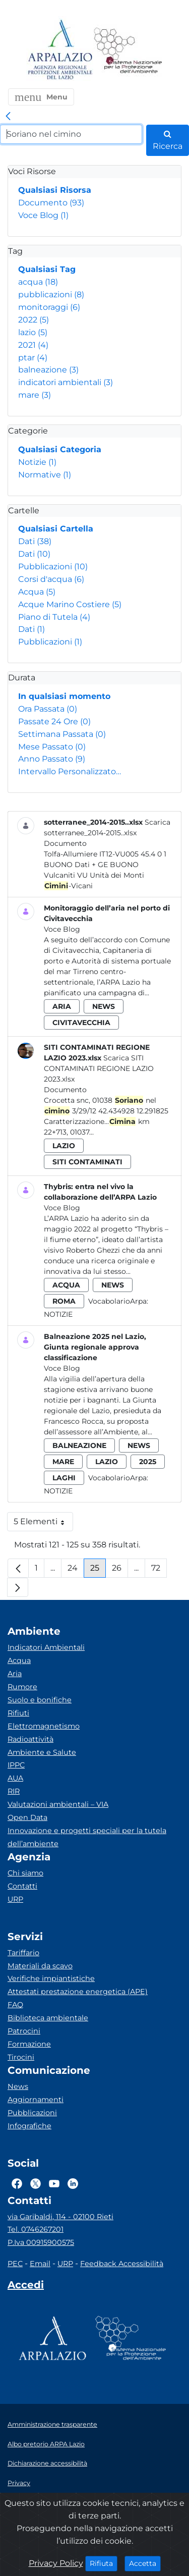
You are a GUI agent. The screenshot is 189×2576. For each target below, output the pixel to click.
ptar (32, 357)
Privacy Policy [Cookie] (56, 2563)
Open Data (27, 1817)
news (103, 1006)
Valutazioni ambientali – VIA (58, 1804)
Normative (44, 474)
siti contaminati (87, 1161)
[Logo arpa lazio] (59, 50)
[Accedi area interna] (26, 2287)
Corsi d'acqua (51, 579)
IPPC (16, 1764)
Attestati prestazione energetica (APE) (78, 1991)
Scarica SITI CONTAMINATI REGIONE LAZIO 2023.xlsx (99, 1068)
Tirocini (21, 2057)
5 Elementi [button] (43, 1524)
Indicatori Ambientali (46, 1647)
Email (40, 2263)
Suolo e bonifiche (40, 1699)
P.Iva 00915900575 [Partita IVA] (41, 2242)
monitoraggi (49, 307)
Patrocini (24, 2030)
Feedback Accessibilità (121, 2263)
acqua (38, 282)
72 (159, 1570)
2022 (33, 320)
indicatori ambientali (65, 382)
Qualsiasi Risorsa (54, 190)
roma (64, 1301)
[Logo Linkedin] (73, 2183)
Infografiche (29, 2125)
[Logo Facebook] (17, 2183)
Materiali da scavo (40, 1965)
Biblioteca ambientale (48, 2017)
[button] (41, 96)
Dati (34, 541)
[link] (8, 117)
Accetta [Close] (145, 2563)
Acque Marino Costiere (69, 604)
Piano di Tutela (54, 617)
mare (34, 395)
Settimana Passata (62, 734)
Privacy (19, 2483)
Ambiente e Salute (42, 1752)
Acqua (36, 592)
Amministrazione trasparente (52, 2424)
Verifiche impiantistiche (51, 1978)
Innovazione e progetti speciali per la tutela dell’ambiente (87, 1837)
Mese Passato (52, 747)
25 (98, 1570)
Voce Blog (43, 215)
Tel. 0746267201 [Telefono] (36, 2229)
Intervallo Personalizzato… (69, 771)
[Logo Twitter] (35, 2183)
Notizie (37, 462)
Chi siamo (25, 1872)
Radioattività (30, 1739)
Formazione (29, 2044)
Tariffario (23, 1952)
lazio (32, 332)
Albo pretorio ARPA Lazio (46, 2444)
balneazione (48, 369)
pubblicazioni (51, 294)
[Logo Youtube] (54, 2183)
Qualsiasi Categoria (59, 449)
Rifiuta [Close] (103, 2563)
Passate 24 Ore (54, 721)
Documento (51, 202)
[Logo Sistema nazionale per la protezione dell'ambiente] (128, 50)
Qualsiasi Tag (47, 269)
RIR (14, 1791)
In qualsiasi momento (64, 696)
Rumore (22, 1686)
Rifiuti (18, 1713)
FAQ (15, 2004)
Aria (15, 1673)
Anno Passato (51, 759)
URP (15, 1899)
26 (120, 1570)
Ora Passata (47, 709)
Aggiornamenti (36, 2099)
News (18, 2086)
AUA (15, 1778)
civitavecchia (81, 1022)
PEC (15, 2263)
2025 (147, 1461)
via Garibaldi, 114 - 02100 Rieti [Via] (60, 2216)
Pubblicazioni (53, 566)
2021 (33, 345)
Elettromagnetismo (44, 1726)
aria (61, 1006)
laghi (64, 1477)
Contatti (22, 1886)
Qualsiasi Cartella (55, 528)
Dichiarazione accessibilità (47, 2463)
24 (76, 1570)
